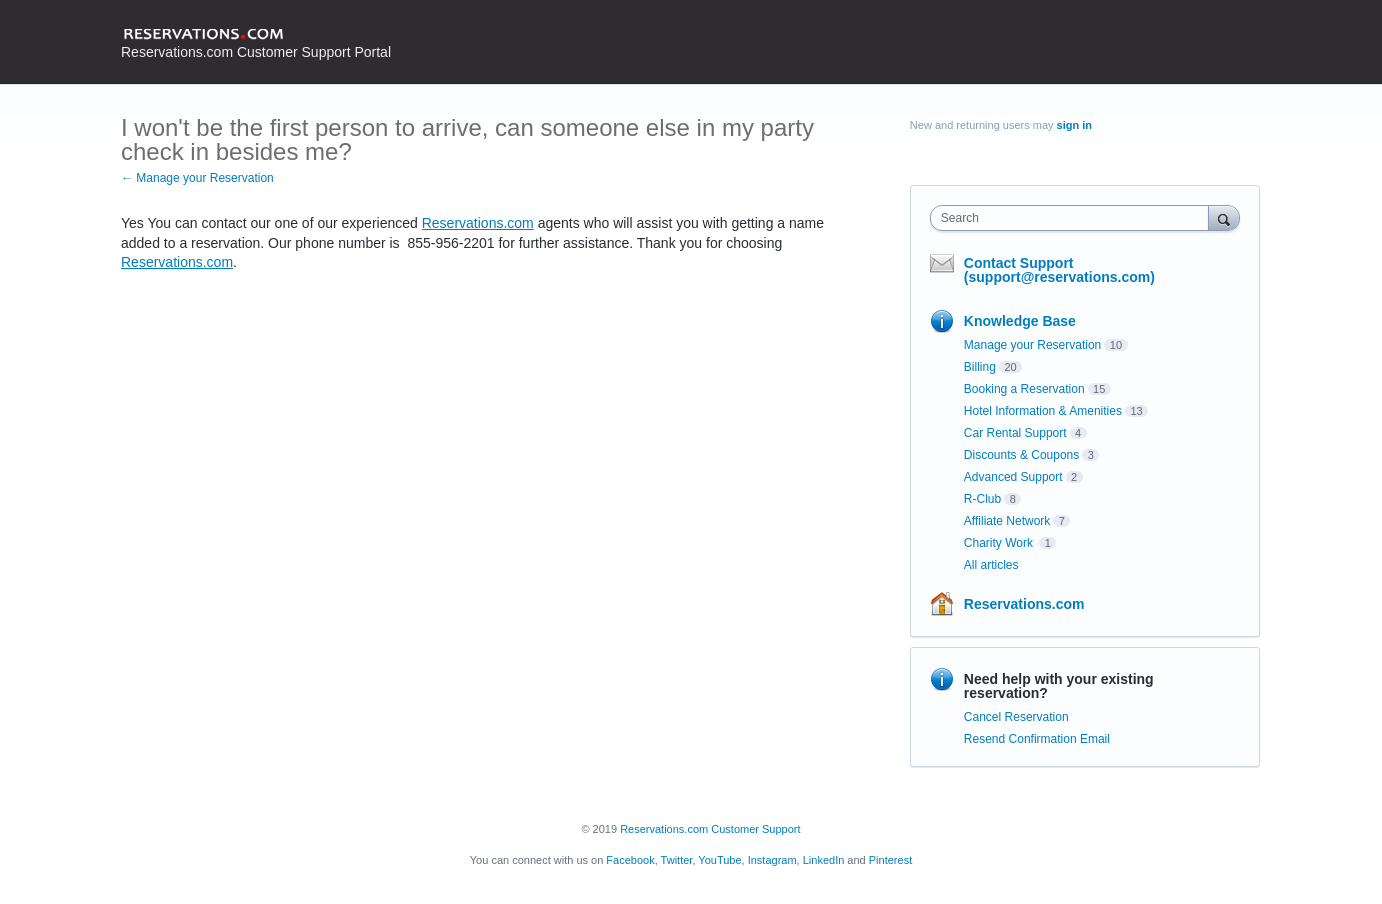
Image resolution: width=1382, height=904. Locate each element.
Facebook (630, 860)
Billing (980, 367)
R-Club (982, 499)
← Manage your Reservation (197, 178)
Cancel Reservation (1016, 717)
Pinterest (890, 860)
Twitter (677, 860)
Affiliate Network (1007, 521)
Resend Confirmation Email (1037, 739)
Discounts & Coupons (1021, 455)
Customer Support (755, 829)
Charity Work (1000, 543)
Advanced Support (1013, 477)
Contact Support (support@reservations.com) (1059, 270)
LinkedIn (824, 860)
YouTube (719, 860)
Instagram (772, 860)
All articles (991, 565)
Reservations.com (478, 223)
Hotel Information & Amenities (1043, 411)
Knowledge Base (1020, 321)
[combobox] (1074, 218)
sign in (1074, 125)
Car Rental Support (1015, 433)
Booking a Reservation (1024, 389)
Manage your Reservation (1032, 345)
